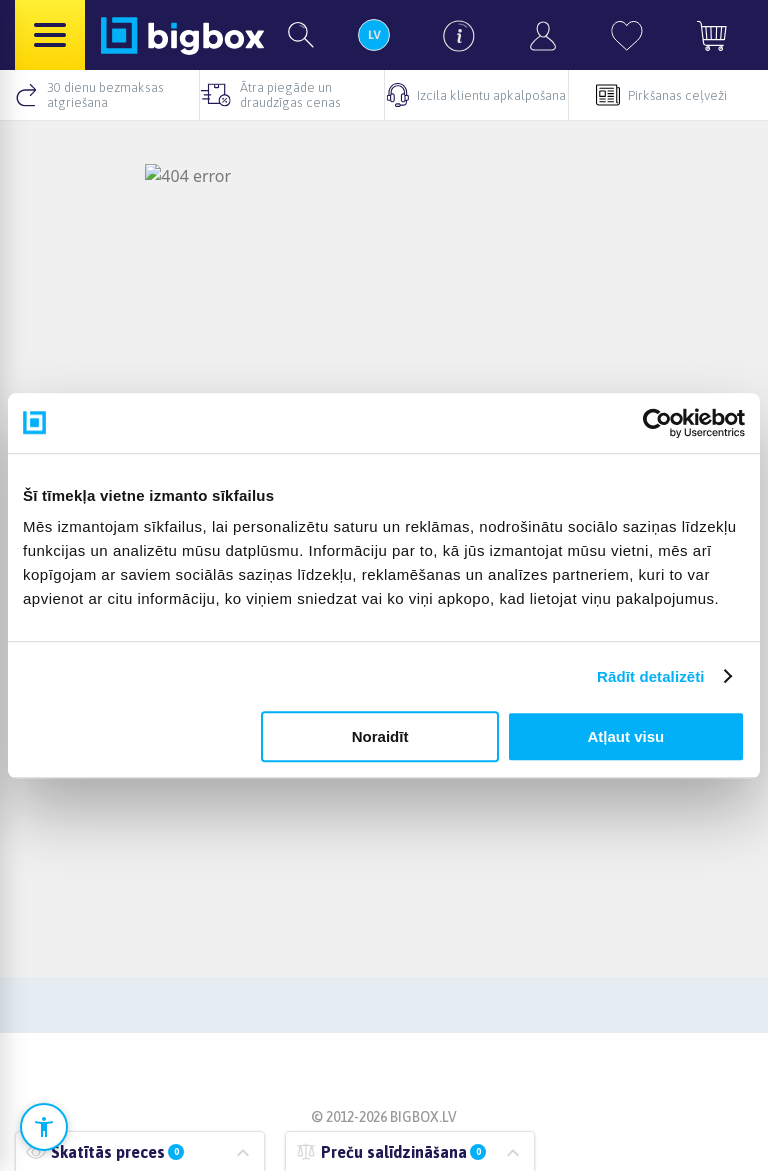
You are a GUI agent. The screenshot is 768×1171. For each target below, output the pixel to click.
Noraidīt (380, 736)
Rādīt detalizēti (650, 676)
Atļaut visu (626, 736)
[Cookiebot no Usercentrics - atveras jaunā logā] (657, 423)
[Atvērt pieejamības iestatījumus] (44, 1127)
